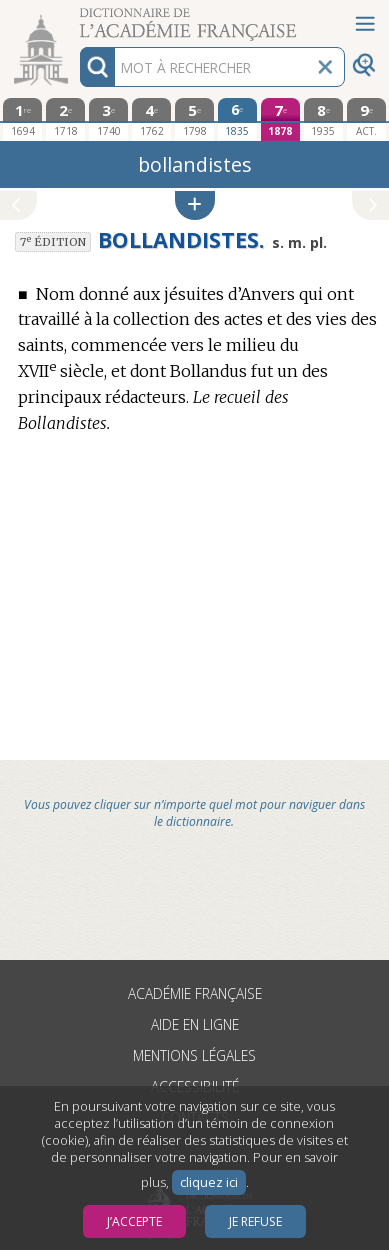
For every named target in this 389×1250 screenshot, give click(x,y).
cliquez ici (209, 1182)
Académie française (195, 993)
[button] (195, 205)
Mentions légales (194, 1055)
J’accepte (134, 1221)
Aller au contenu (78, 17)
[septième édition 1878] (280, 119)
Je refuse (255, 1221)
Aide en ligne (195, 1024)
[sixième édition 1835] (237, 119)
